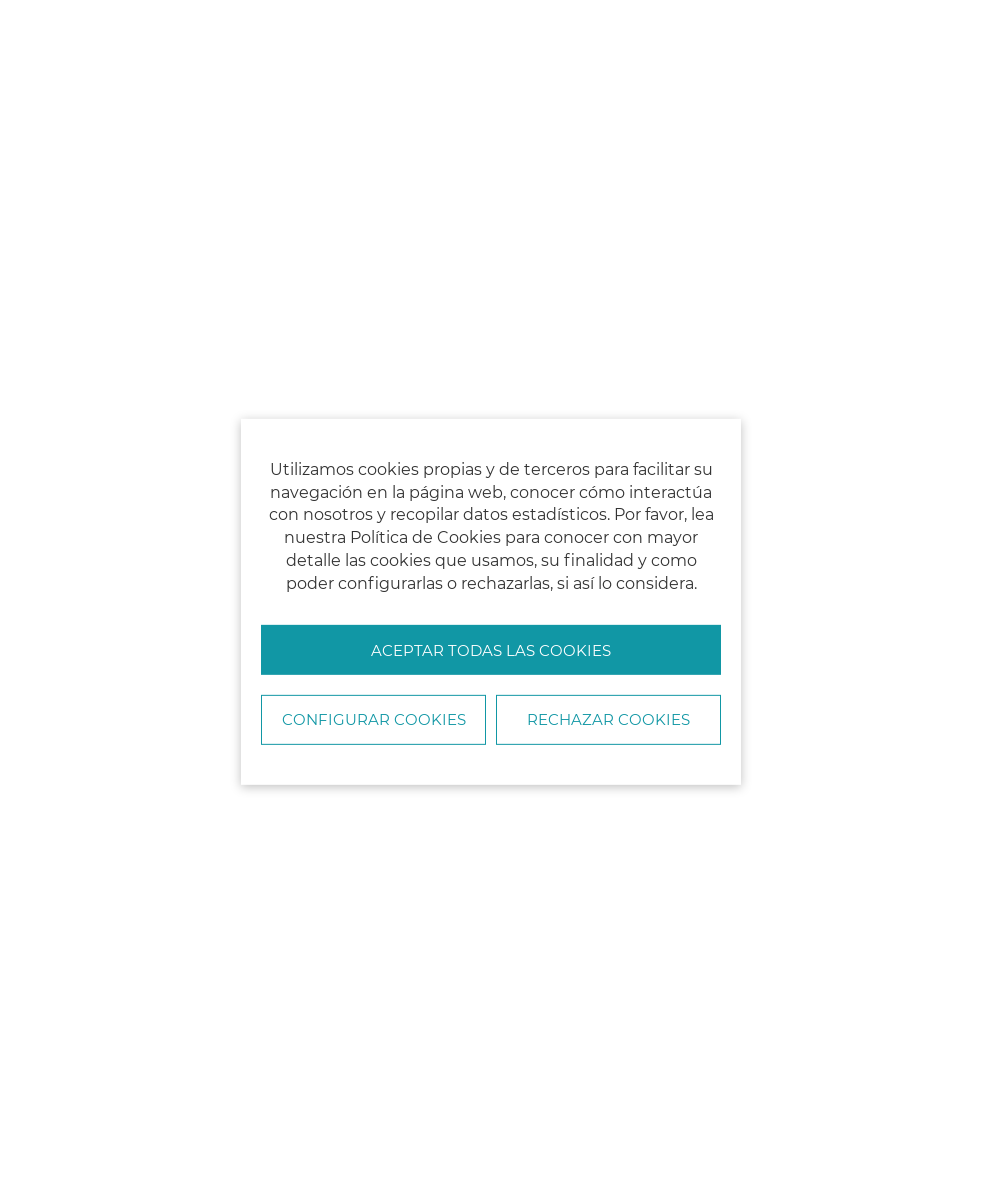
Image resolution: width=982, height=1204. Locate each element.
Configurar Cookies (374, 719)
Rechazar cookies (608, 719)
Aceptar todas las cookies (491, 650)
